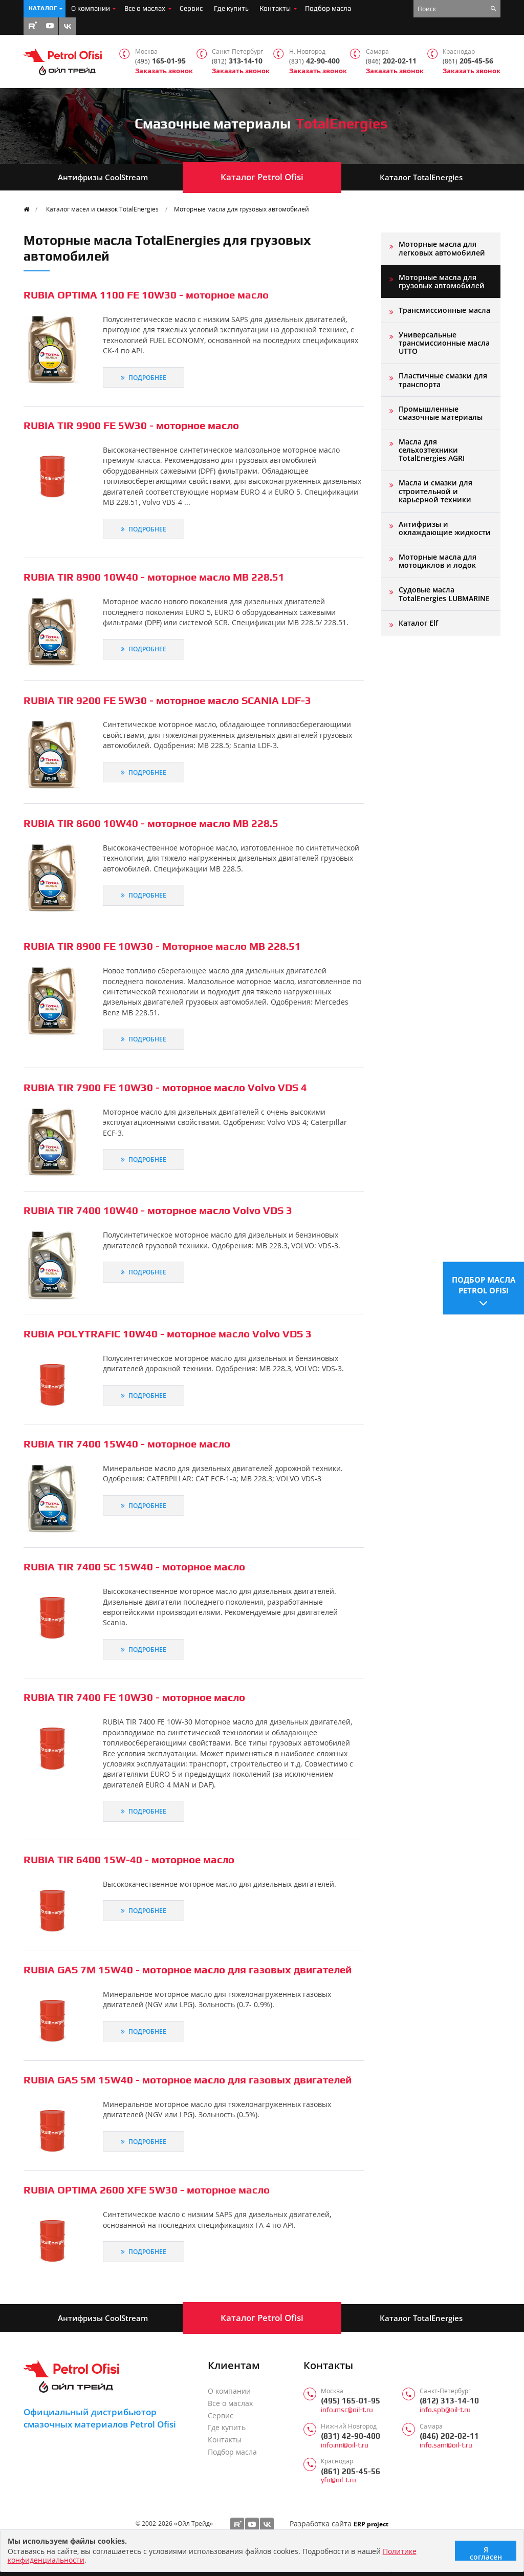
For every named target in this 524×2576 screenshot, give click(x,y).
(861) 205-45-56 (350, 2471)
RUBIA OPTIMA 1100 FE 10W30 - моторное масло (146, 295)
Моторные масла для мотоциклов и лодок (437, 561)
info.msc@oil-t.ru (347, 2410)
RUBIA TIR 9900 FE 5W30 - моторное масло (131, 425)
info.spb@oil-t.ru (445, 2410)
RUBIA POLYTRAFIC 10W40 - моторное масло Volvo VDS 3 (168, 1333)
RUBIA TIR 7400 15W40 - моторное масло (127, 1444)
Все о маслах (144, 8)
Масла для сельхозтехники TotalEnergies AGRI (432, 450)
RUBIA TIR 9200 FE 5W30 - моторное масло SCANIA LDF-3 (167, 700)
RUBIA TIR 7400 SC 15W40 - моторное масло (134, 1566)
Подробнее (143, 377)
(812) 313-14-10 (449, 2400)
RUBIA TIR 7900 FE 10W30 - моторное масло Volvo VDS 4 (165, 1087)
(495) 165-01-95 (350, 2400)
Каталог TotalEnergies (421, 177)
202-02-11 (391, 61)
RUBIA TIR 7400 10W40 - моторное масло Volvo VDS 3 (158, 1210)
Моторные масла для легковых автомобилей (442, 248)
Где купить (231, 8)
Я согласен (486, 2553)
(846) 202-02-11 (449, 2436)
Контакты (275, 8)
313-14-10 (237, 61)
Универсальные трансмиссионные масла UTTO (444, 343)
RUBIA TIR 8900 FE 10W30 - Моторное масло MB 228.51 (162, 946)
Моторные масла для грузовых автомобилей (241, 209)
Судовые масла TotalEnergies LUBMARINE (444, 594)
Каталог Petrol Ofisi (262, 177)
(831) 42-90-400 (350, 2436)
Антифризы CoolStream (103, 177)
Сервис (191, 8)
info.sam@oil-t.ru (446, 2445)
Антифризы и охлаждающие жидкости (445, 528)
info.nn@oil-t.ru (344, 2445)
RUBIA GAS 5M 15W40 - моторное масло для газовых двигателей (188, 2079)
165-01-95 (160, 61)
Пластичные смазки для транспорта (443, 380)
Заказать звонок (164, 71)
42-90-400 (314, 61)
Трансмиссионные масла (444, 310)
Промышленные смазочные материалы (441, 413)
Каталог (43, 8)
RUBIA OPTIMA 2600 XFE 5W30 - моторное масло (147, 2190)
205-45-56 (468, 61)
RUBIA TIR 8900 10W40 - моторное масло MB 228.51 (154, 577)
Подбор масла (328, 8)
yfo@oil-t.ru (338, 2480)
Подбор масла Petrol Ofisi (483, 1283)
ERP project (371, 2523)
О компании (90, 8)
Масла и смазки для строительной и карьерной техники (435, 491)
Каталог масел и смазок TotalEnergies (102, 209)
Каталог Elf (418, 623)
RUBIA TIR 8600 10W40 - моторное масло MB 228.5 (151, 823)
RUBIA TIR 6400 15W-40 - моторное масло (129, 1859)
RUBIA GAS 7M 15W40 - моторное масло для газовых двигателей (188, 1969)
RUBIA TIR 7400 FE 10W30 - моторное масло (134, 1697)
